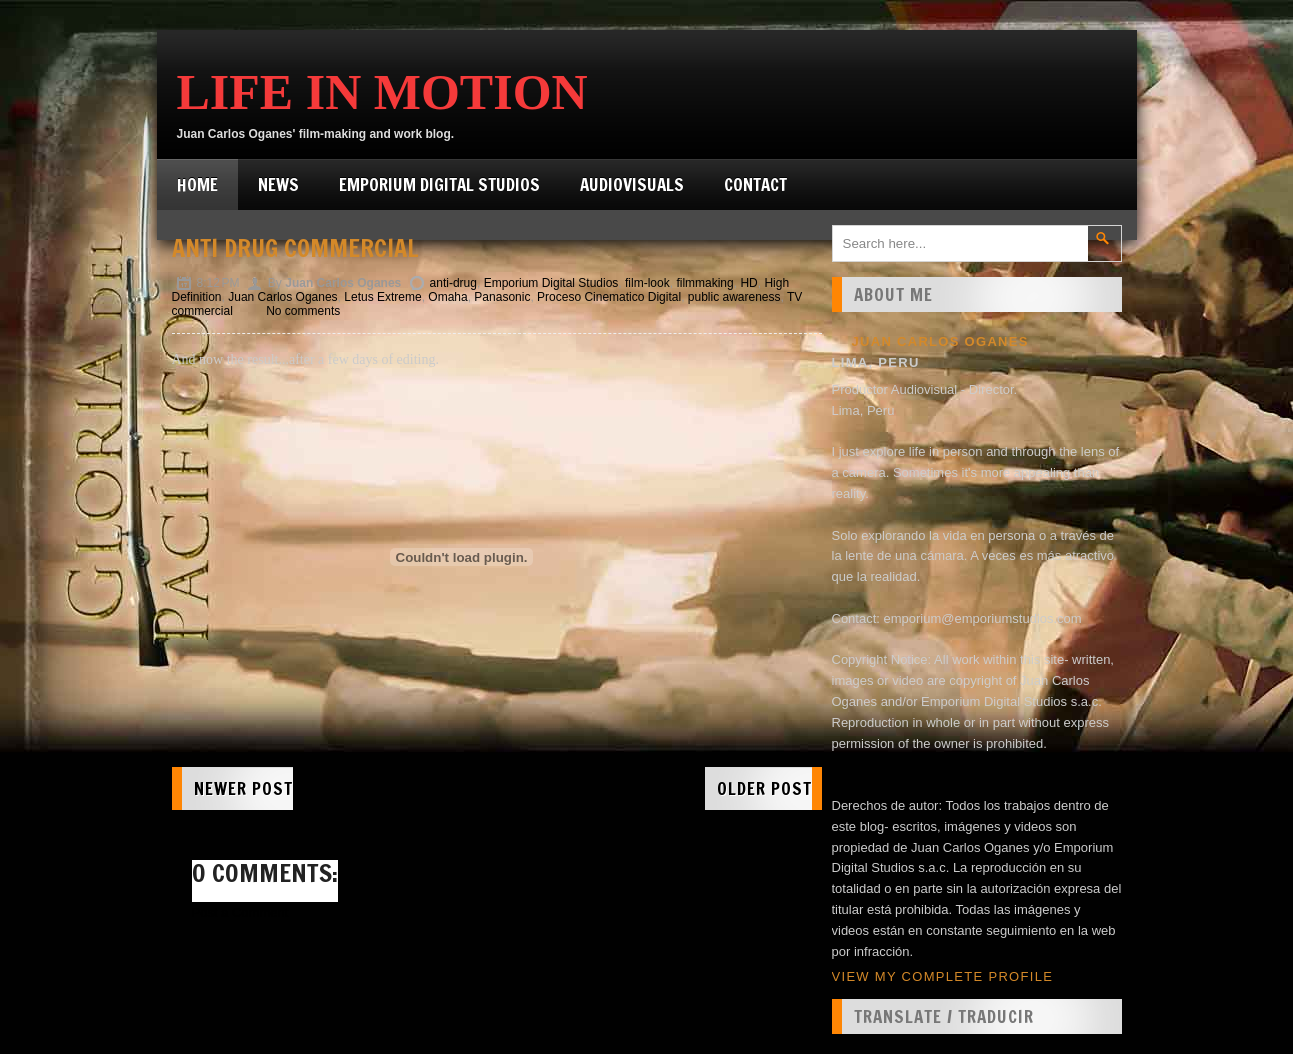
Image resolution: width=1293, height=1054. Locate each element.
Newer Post (243, 788)
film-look (647, 283)
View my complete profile (943, 976)
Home (197, 184)
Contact (755, 184)
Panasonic (502, 297)
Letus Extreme (382, 297)
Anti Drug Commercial (295, 248)
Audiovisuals (632, 184)
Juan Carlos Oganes (282, 297)
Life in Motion (382, 92)
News (278, 184)
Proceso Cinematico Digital (609, 297)
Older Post (764, 788)
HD (748, 283)
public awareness (734, 297)
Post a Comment (240, 912)
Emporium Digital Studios (439, 184)
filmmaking (704, 283)
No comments (303, 311)
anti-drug (453, 283)
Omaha (447, 297)
